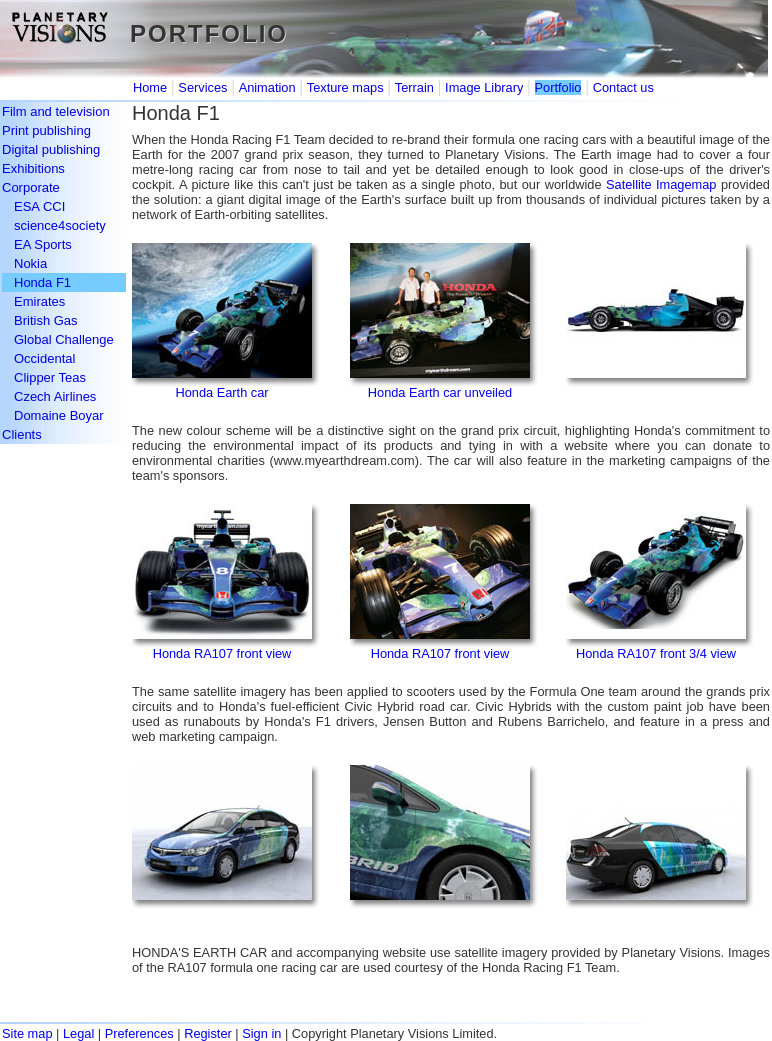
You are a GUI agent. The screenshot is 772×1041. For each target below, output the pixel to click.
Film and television (56, 111)
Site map (27, 1033)
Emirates (39, 301)
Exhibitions (33, 168)
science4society (60, 225)
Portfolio (558, 87)
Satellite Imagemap (661, 184)
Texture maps (345, 87)
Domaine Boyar (59, 415)
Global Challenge (64, 339)
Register (208, 1033)
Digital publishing (51, 149)
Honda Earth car (221, 392)
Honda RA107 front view (222, 653)
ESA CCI (39, 206)
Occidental (44, 358)
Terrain (414, 87)
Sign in (261, 1033)
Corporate (31, 187)
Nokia (30, 263)
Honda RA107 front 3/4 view (656, 653)
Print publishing (46, 130)
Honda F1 (42, 282)
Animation (267, 87)
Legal (78, 1033)
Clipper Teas (50, 377)
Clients (22, 434)
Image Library (484, 87)
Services (202, 87)
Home (150, 87)
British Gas (46, 320)
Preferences (139, 1033)
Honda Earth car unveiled (440, 392)
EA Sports (43, 244)
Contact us (623, 87)
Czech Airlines (55, 396)
